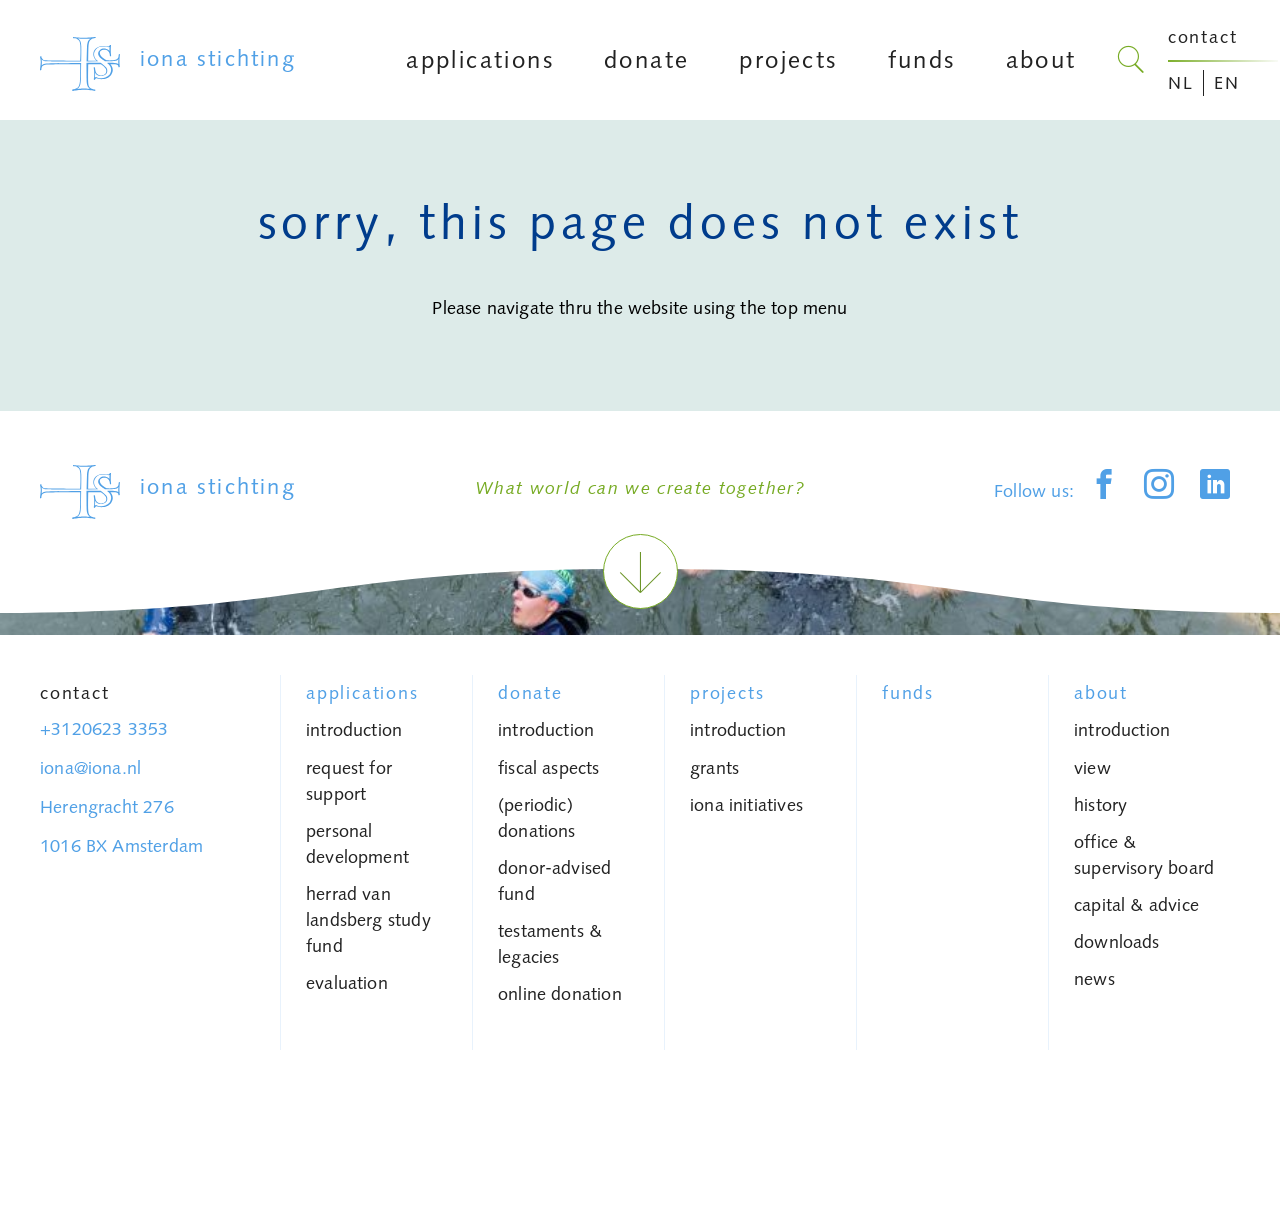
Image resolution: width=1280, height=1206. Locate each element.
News (1094, 979)
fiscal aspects (549, 768)
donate (530, 693)
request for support (349, 781)
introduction (354, 730)
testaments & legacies (550, 944)
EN (1227, 83)
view (1092, 768)
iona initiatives (746, 805)
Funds (908, 693)
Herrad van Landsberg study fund (368, 920)
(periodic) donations (537, 818)
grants (714, 768)
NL (1181, 83)
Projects (727, 693)
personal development (357, 844)
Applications (362, 693)
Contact (75, 693)
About (1101, 693)
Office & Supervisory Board (1144, 855)
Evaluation (347, 983)
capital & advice (1136, 905)
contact (1203, 37)
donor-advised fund (554, 881)
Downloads (1117, 942)
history (1100, 805)
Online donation (560, 994)
